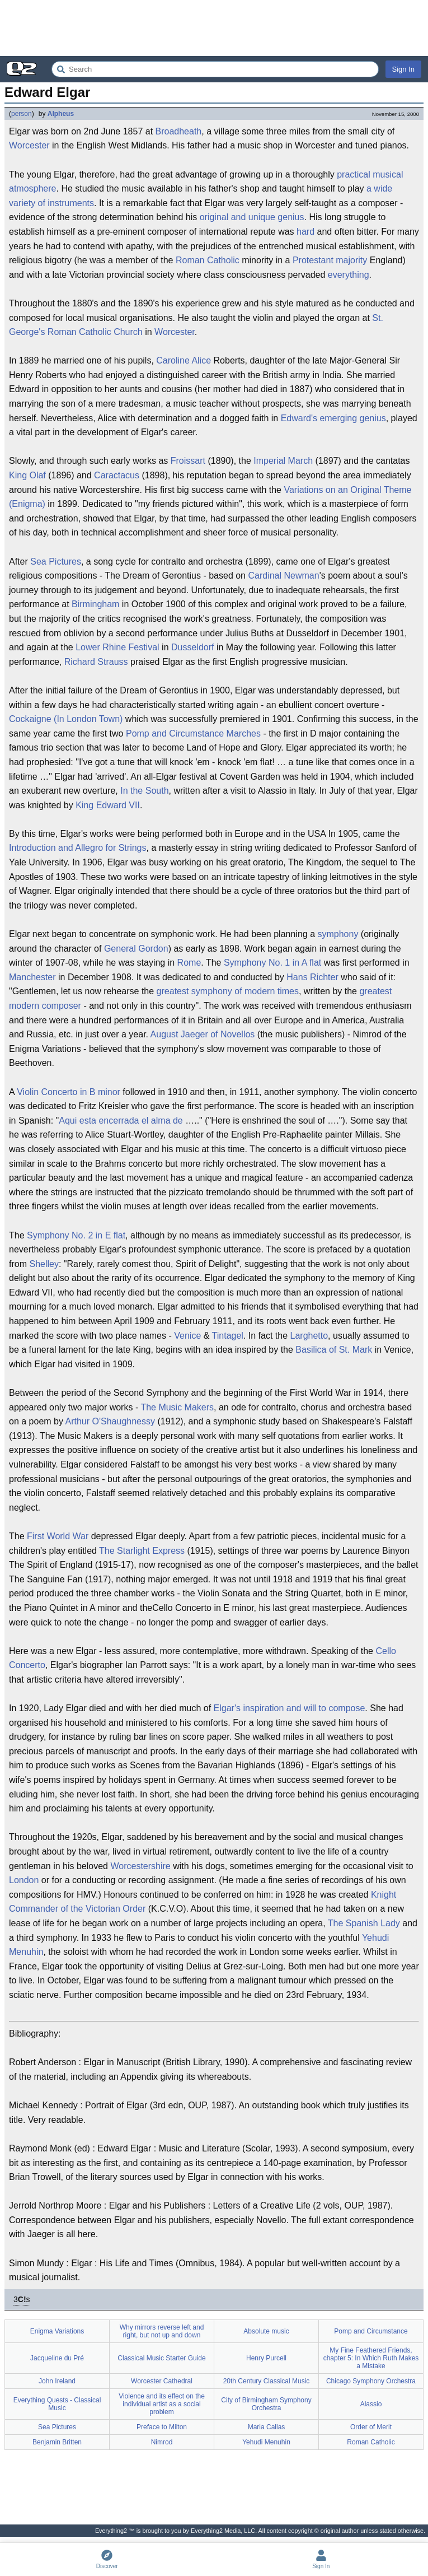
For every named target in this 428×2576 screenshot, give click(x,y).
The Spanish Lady (364, 1923)
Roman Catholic (207, 260)
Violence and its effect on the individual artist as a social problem (162, 2404)
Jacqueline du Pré (57, 2358)
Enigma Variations (57, 2331)
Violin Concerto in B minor (68, 1092)
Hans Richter (312, 977)
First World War (57, 1536)
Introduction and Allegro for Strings (77, 848)
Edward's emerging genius (333, 418)
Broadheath (179, 131)
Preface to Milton (162, 2427)
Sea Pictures (55, 561)
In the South (144, 790)
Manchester (32, 977)
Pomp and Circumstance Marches (193, 733)
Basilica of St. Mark (333, 1349)
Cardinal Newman (283, 575)
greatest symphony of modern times (228, 991)
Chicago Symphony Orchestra (371, 2381)
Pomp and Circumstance (370, 2331)
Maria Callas (266, 2427)
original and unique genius (252, 217)
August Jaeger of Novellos (202, 1034)
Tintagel (227, 1335)
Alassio (371, 2404)
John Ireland (57, 2381)
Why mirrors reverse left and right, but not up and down (162, 2331)
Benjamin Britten (57, 2442)
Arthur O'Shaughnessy (110, 1421)
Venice (187, 1335)
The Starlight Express (142, 1550)
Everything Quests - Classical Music (57, 2404)
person (21, 114)
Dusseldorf (192, 647)
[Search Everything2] (215, 69)
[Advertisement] (214, 28)
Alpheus (61, 114)
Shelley (43, 1264)
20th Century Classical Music (266, 2381)
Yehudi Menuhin (266, 2442)
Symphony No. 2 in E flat (76, 1235)
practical (353, 174)
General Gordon (136, 948)
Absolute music (266, 2331)
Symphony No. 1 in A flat (272, 962)
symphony (337, 934)
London (24, 1880)
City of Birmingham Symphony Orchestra (266, 2404)
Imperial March (283, 460)
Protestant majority (330, 260)
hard (305, 231)
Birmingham (95, 604)
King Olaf (27, 475)
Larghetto (309, 1335)
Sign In (403, 69)
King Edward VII (108, 805)
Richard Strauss (96, 662)
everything (348, 275)
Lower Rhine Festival (117, 647)
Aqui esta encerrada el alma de (120, 1120)
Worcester (29, 145)
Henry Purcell (266, 2358)
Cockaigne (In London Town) (66, 719)
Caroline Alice (183, 360)
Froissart (188, 460)
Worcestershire (140, 1866)
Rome (189, 962)
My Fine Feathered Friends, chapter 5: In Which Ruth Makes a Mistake (371, 2358)
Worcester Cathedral (161, 2381)
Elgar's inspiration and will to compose (289, 1708)
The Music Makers (177, 1407)
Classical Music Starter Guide (161, 2358)
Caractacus (116, 475)
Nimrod (162, 2442)
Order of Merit (371, 2427)
